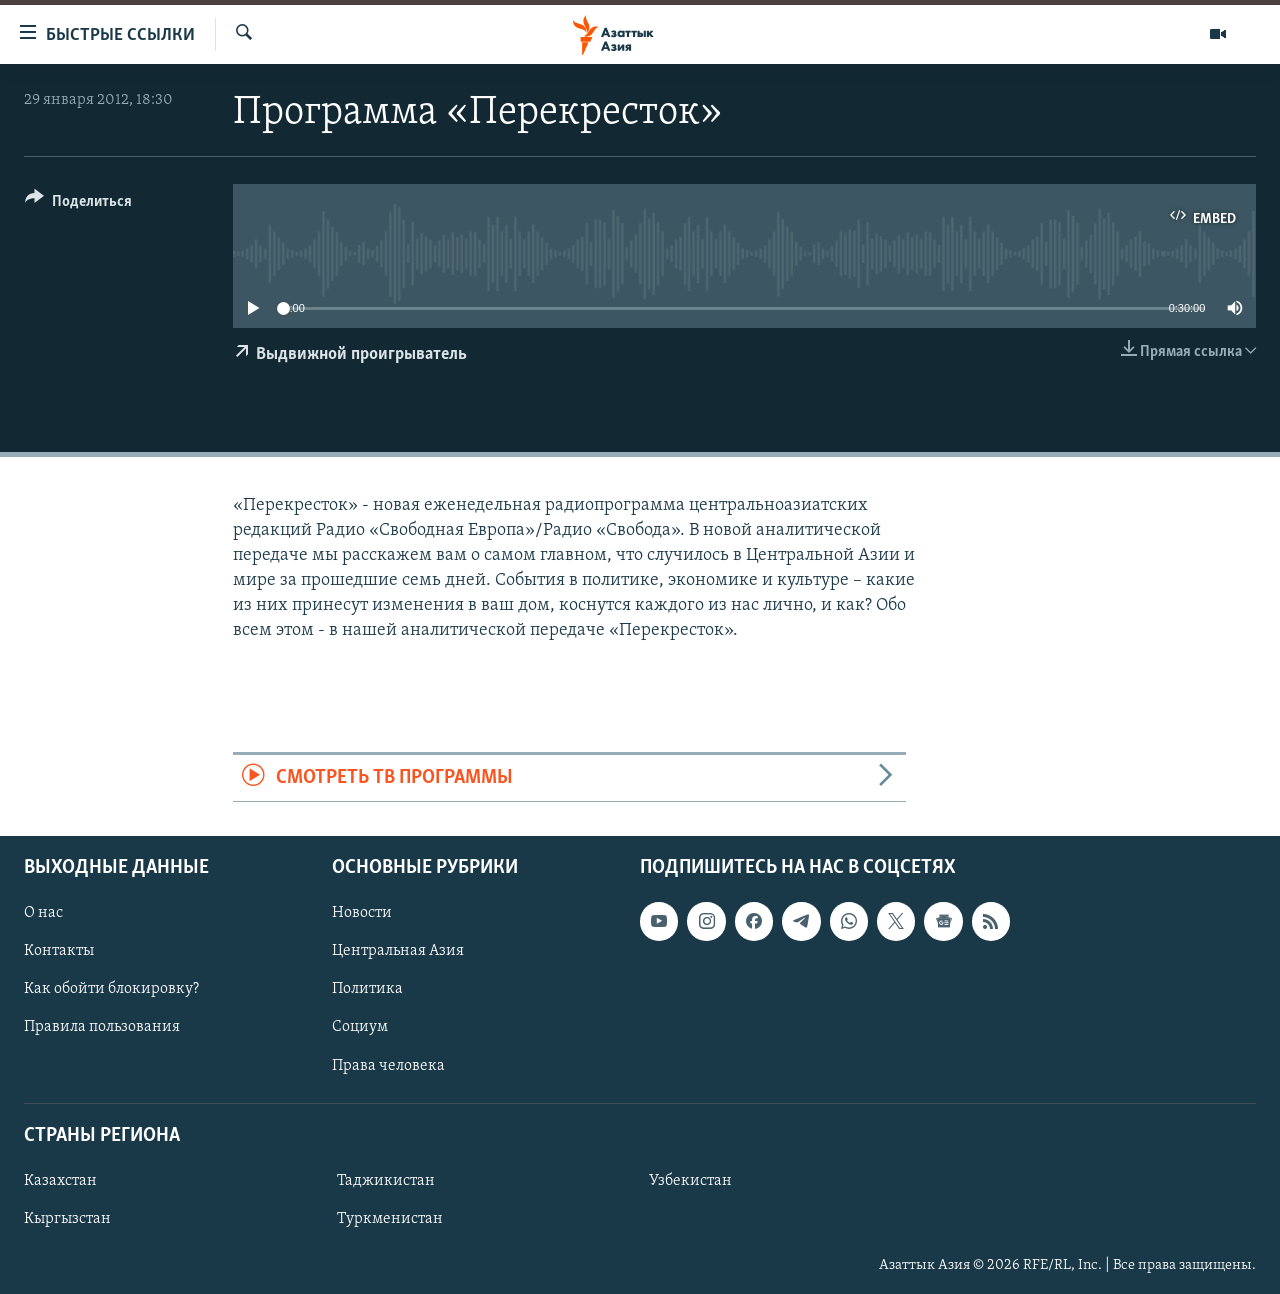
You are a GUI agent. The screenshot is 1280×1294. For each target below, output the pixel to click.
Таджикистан (386, 1181)
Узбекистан (690, 1181)
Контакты (59, 951)
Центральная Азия (398, 951)
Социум (360, 1027)
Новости (362, 913)
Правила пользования (102, 1027)
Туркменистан (390, 1219)
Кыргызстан (67, 1219)
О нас (43, 913)
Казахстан (60, 1181)
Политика (367, 989)
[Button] (78, 204)
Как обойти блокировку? (111, 989)
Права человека (388, 1066)
